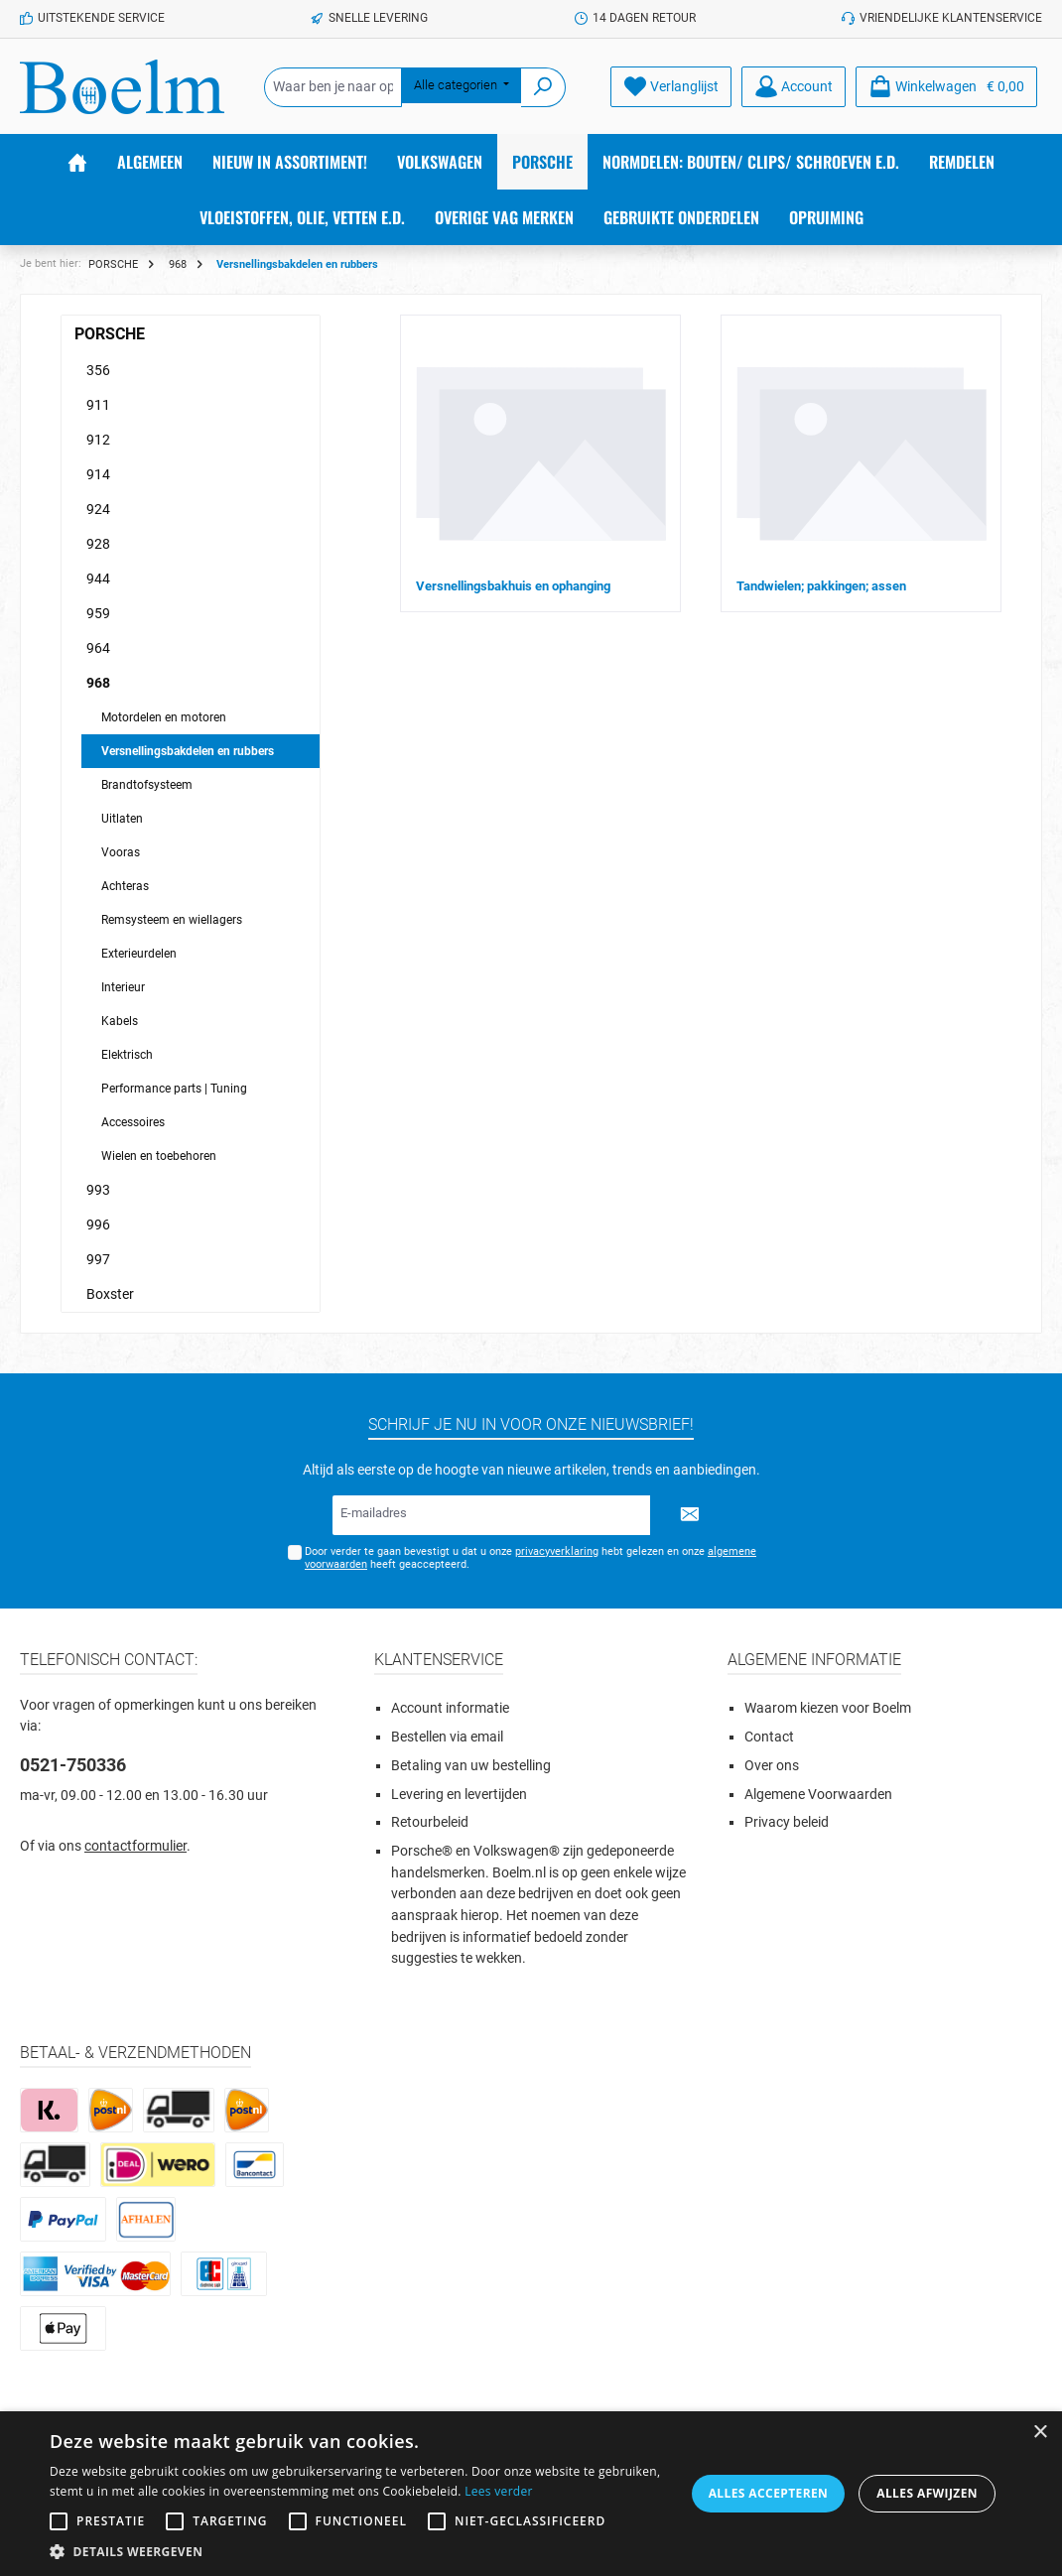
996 (98, 1224)
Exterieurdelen (139, 954)
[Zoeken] (543, 87)
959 (98, 613)
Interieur (123, 987)
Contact (769, 1737)
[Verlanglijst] (670, 86)
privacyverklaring (556, 1551)
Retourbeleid (429, 1822)
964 (98, 648)
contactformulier (135, 1846)
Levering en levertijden (459, 1794)
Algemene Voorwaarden (818, 1794)
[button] (359, 2551)
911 (98, 405)
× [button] (1039, 2432)
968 (98, 683)
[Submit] (690, 1515)
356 (98, 370)
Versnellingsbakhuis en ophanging (513, 586)
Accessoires (133, 1122)
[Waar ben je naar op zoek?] (333, 87)
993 (98, 1190)
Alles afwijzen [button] (927, 2493)
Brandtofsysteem (147, 785)
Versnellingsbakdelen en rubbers (187, 751)
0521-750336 (73, 1764)
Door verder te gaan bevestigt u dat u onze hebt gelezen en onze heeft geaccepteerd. (530, 1558)
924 (98, 509)
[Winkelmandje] (946, 86)
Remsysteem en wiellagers (171, 920)
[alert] (531, 2493)
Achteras (125, 886)
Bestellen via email (447, 1737)
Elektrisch (127, 1055)
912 (98, 440)
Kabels (119, 1021)
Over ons (771, 1765)
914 (98, 474)
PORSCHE (109, 333)
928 (98, 544)
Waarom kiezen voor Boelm (827, 1708)
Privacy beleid (786, 1822)
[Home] (77, 162)
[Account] (793, 86)
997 (98, 1259)
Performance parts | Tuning (174, 1088)
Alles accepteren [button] (769, 2493)
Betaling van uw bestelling (471, 1765)
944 (98, 578)
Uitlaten (122, 819)
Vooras (120, 852)
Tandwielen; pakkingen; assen (821, 586)
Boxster (110, 1294)
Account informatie (450, 1708)
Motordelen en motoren (163, 717)
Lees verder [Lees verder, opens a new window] (499, 2491)
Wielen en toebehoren (158, 1156)
